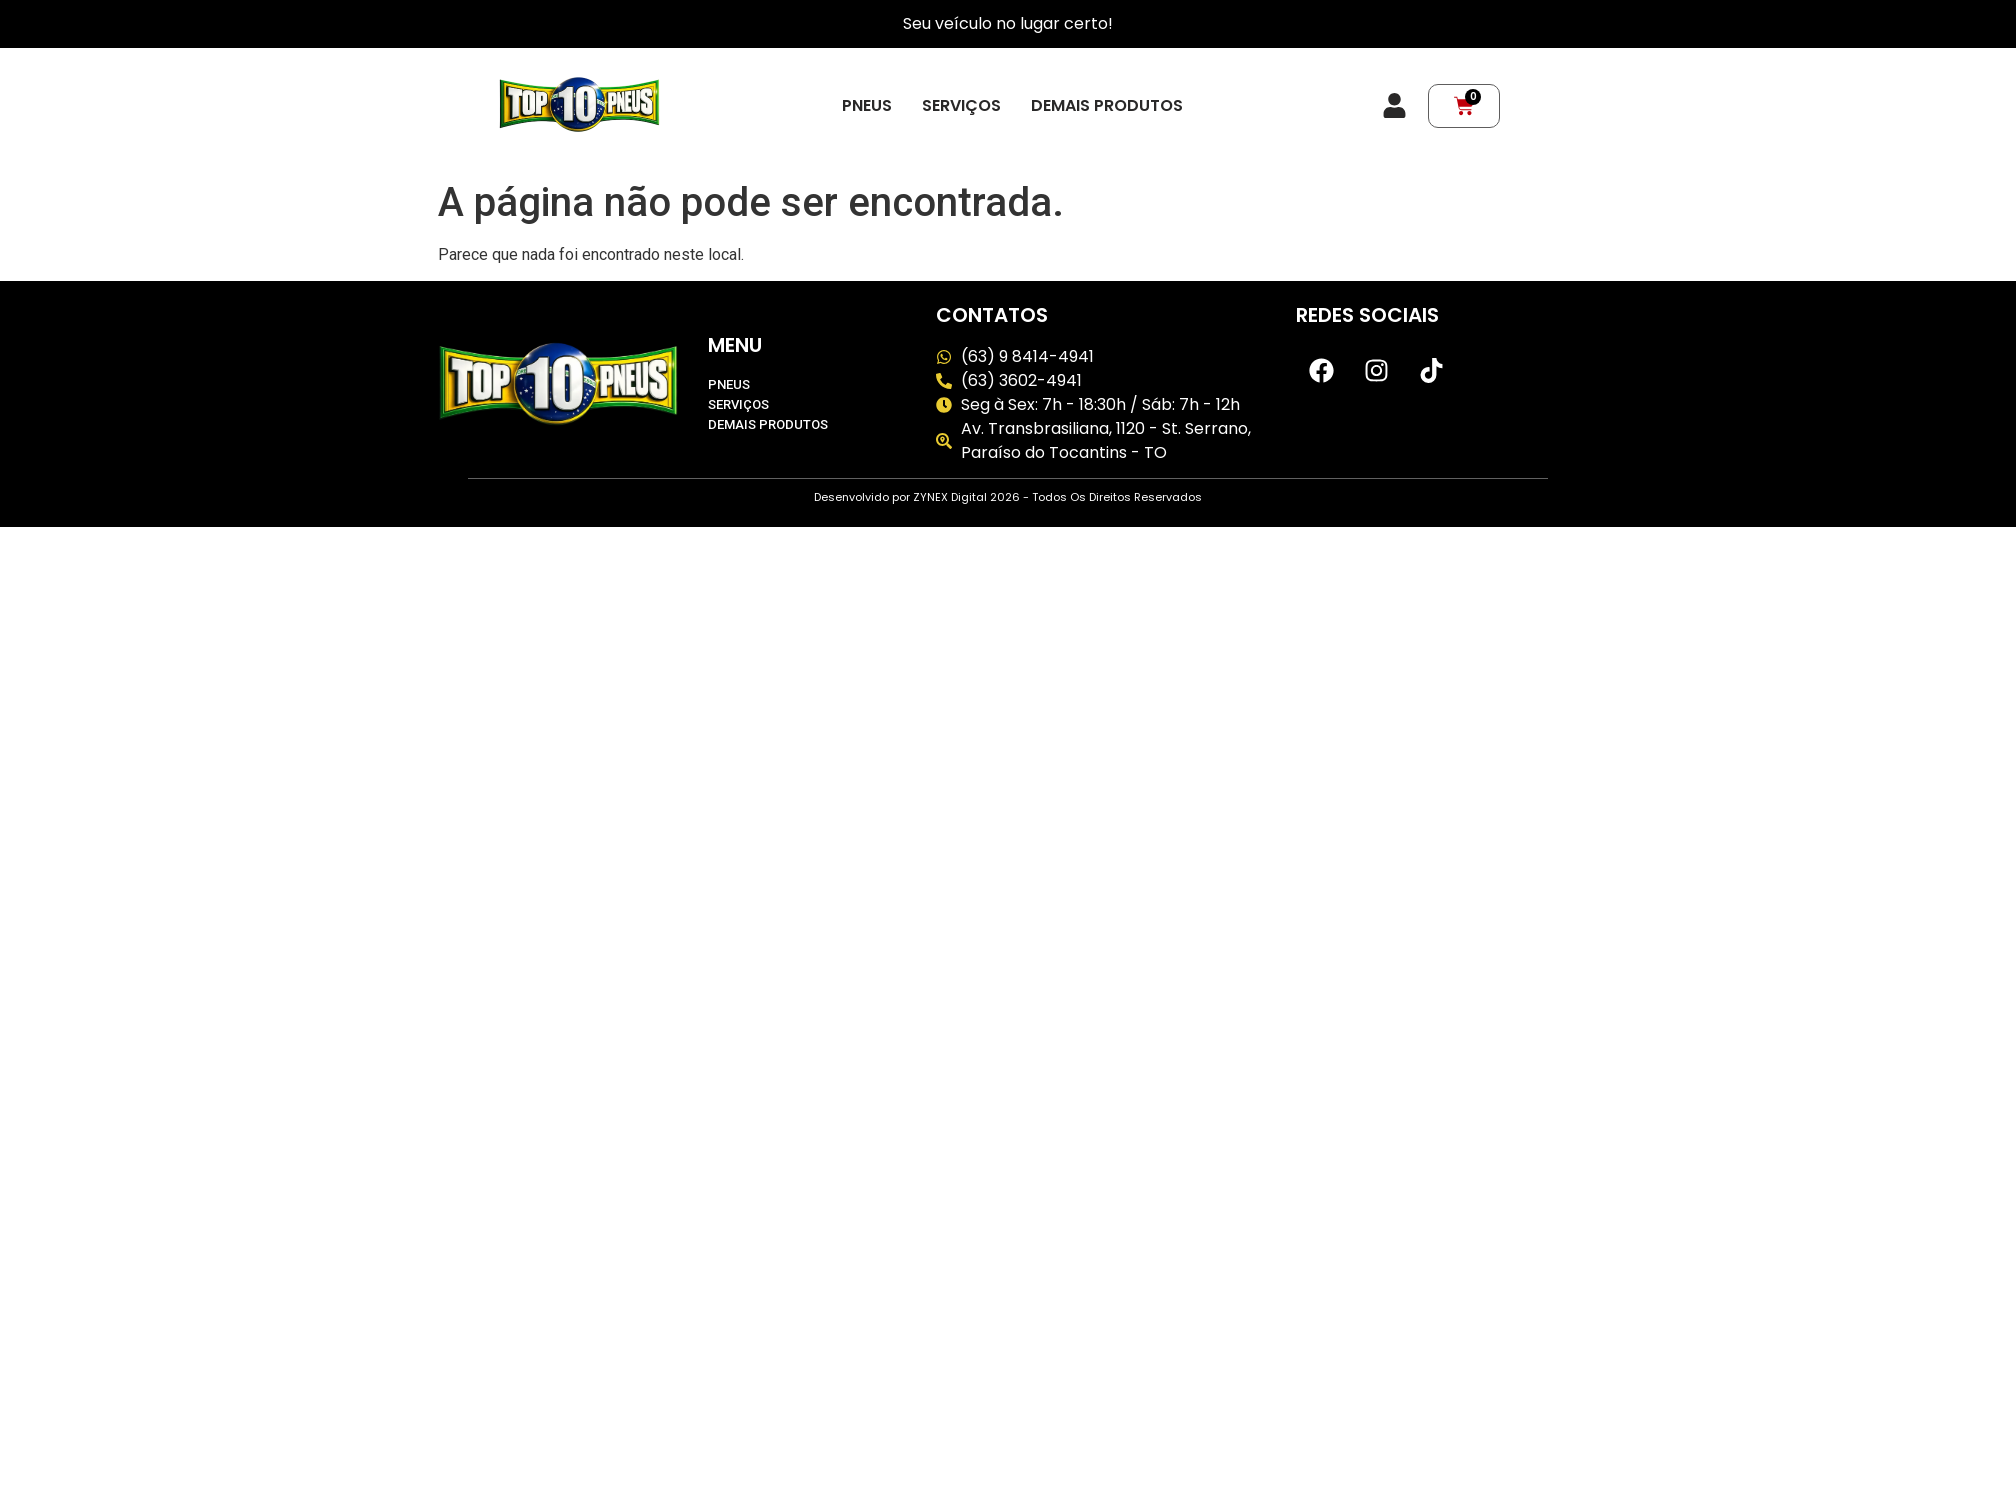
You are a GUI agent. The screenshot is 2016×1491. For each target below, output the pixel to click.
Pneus (867, 106)
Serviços (961, 106)
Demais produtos (1107, 106)
